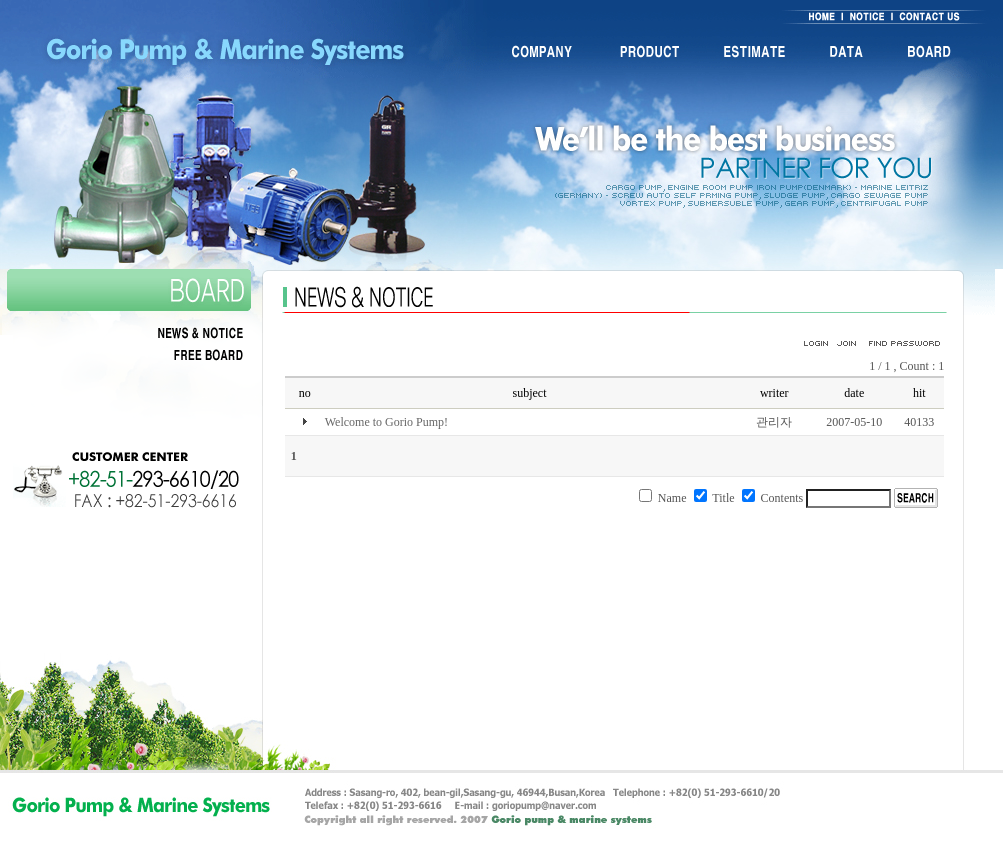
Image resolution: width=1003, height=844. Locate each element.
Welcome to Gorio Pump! (386, 422)
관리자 (774, 422)
